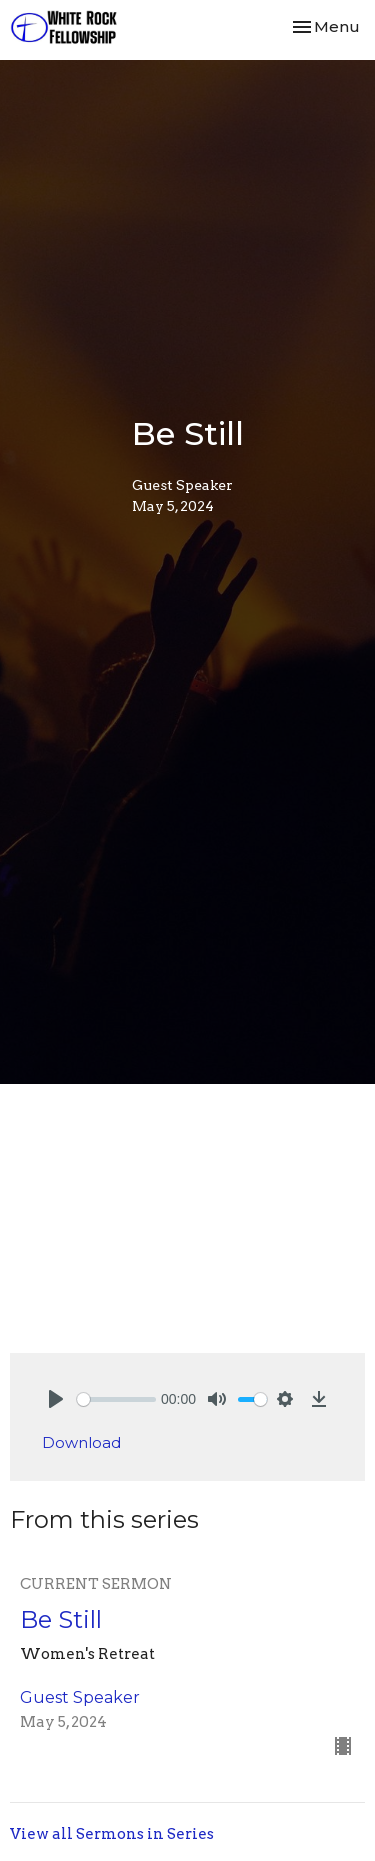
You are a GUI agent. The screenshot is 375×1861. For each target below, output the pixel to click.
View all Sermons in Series (112, 1834)
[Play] (56, 1399)
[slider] (116, 1399)
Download (81, 1442)
